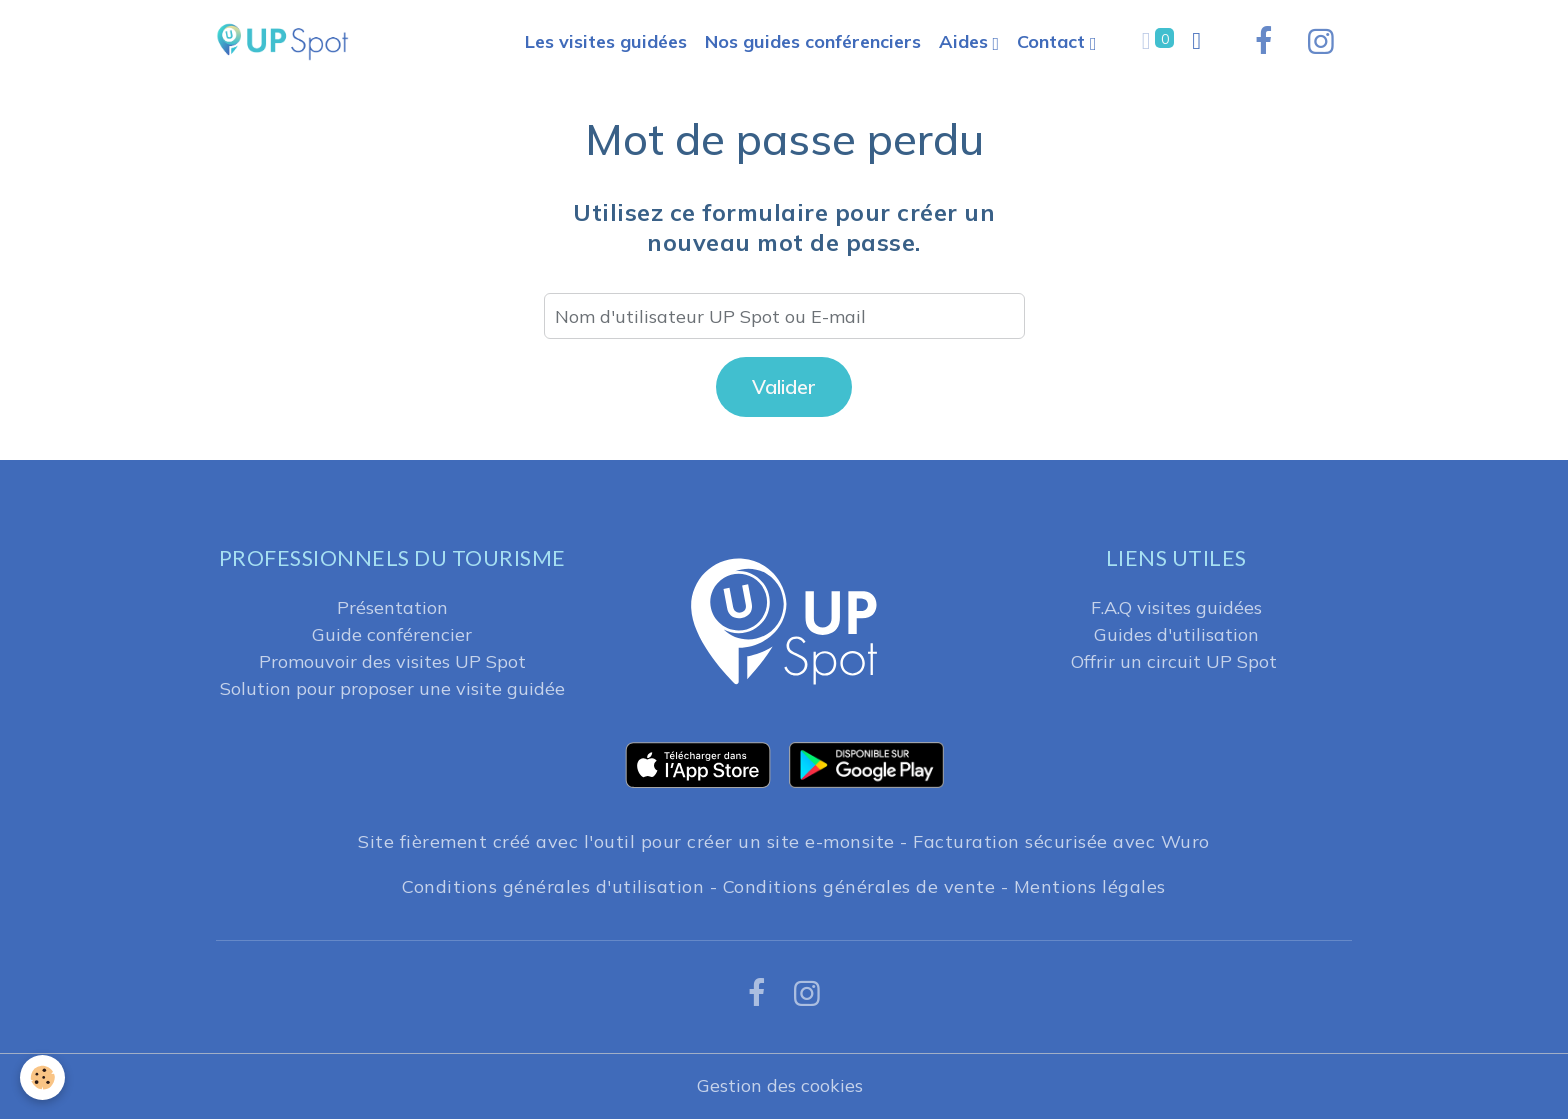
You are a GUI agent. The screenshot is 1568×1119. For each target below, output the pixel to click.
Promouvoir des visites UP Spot (392, 661)
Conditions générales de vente (859, 886)
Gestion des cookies (780, 1085)
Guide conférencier (392, 634)
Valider (784, 386)
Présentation (392, 607)
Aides (966, 41)
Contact (1053, 41)
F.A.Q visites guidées (1176, 607)
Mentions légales (1090, 886)
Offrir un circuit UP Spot (1174, 661)
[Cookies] (42, 1077)
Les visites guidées (606, 41)
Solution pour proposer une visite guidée (392, 688)
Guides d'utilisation (1176, 634)
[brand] (287, 42)
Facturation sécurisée (1010, 841)
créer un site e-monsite (791, 841)
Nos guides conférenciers (813, 41)
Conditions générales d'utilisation (553, 886)
